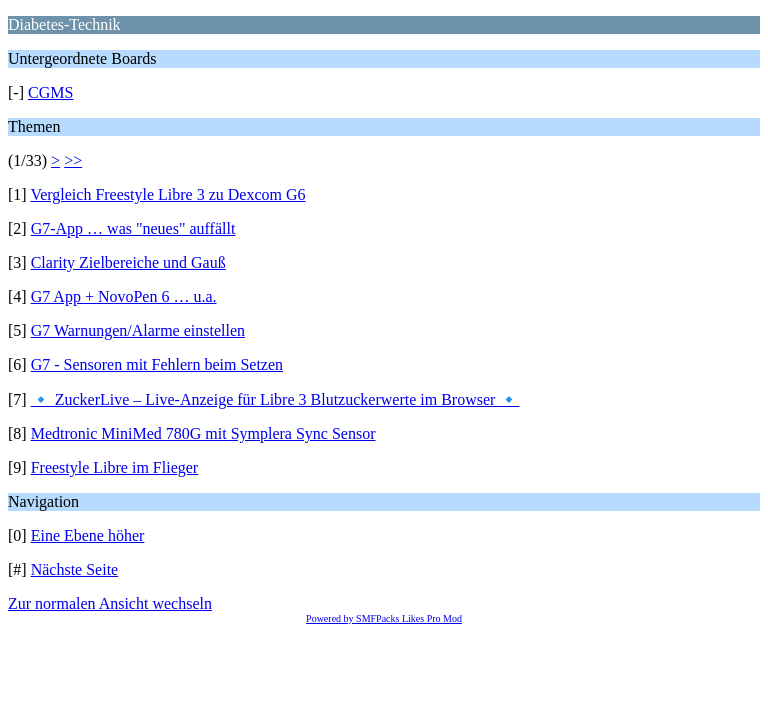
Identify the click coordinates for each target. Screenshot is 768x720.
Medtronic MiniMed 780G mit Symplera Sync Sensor (203, 433)
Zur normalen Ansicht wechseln (110, 603)
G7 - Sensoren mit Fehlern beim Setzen (157, 364)
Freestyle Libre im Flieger (115, 467)
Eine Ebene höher (88, 535)
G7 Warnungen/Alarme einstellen (138, 330)
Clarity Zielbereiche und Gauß (128, 262)
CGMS (50, 92)
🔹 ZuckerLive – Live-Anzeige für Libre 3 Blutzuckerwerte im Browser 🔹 (275, 399)
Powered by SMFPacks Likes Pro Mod (384, 618)
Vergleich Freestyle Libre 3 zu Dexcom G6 (167, 194)
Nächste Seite (75, 569)
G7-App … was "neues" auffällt (133, 228)
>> (73, 160)
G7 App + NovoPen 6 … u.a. (124, 296)
